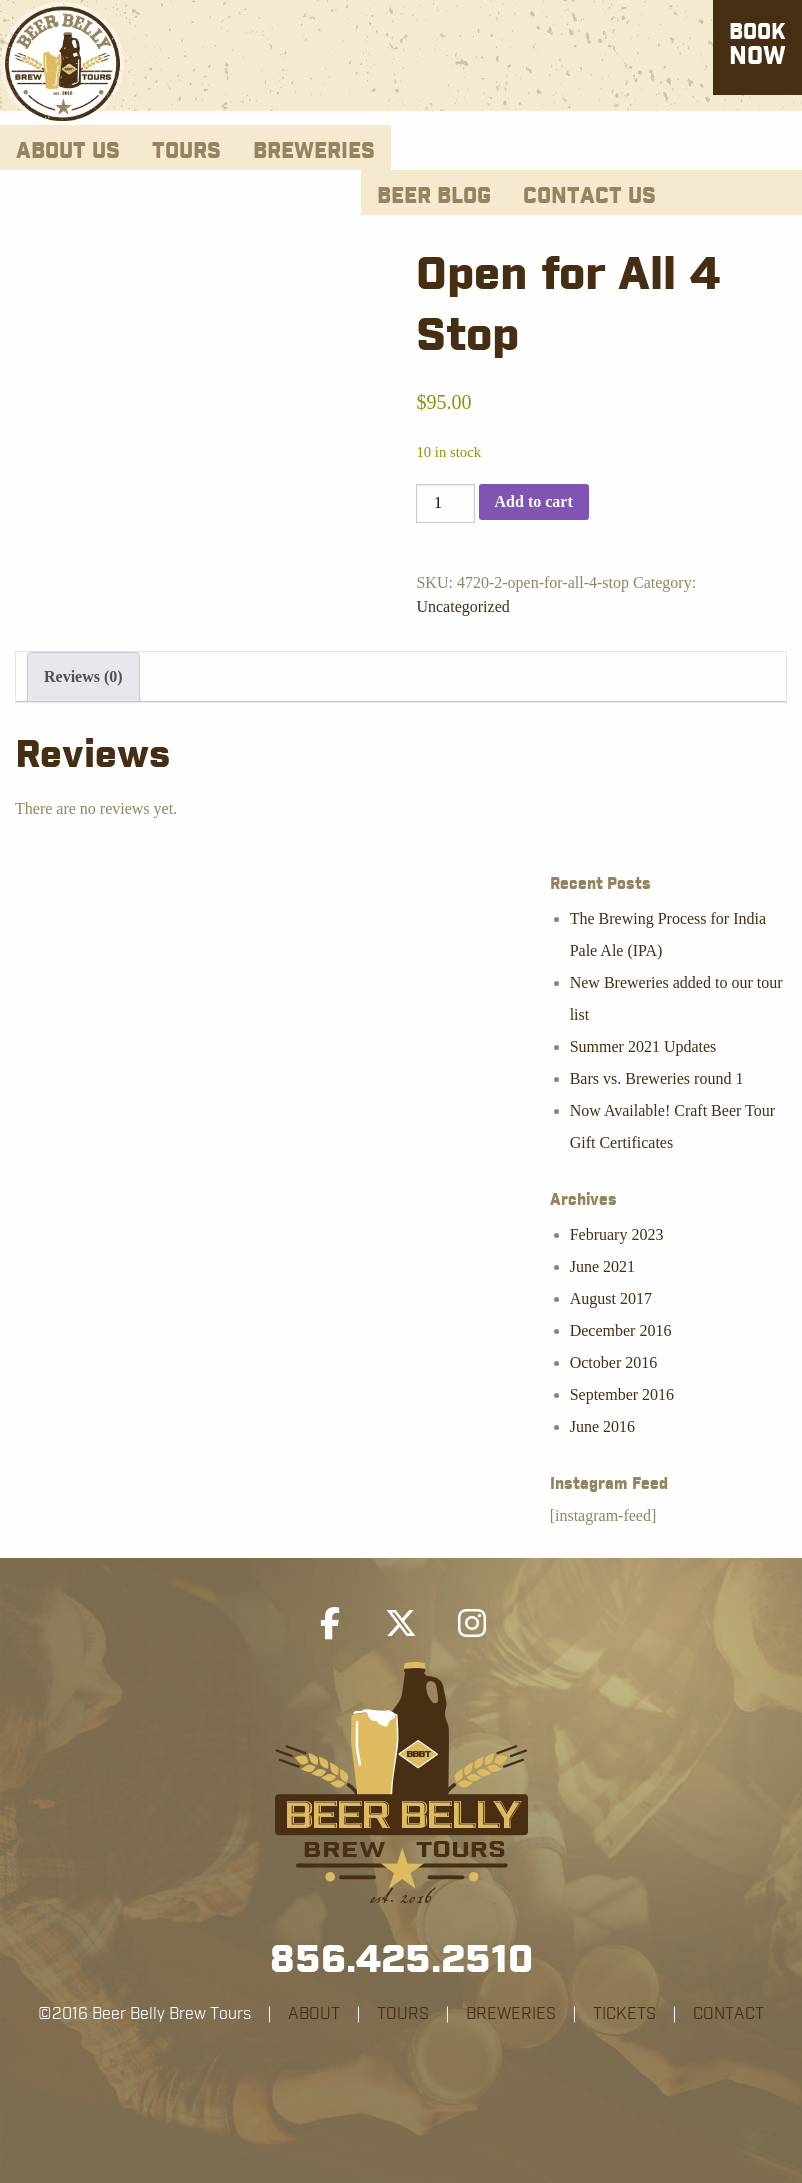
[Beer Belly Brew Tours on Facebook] (330, 1624)
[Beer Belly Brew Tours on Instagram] (472, 1624)
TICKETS (624, 2014)
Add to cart (534, 501)
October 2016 (614, 1362)
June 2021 (602, 1266)
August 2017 (611, 1298)
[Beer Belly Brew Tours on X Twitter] (401, 1624)
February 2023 (617, 1234)
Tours (186, 151)
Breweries (314, 151)
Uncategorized (462, 606)
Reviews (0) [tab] (83, 676)
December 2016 (621, 1330)
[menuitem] (68, 147)
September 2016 (622, 1394)
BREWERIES (511, 2014)
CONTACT (728, 2014)
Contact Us (589, 196)
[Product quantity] (445, 503)
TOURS (403, 2014)
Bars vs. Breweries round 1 (657, 1078)
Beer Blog (434, 196)
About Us (68, 151)
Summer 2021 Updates (643, 1046)
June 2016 (602, 1426)
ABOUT (314, 2014)
